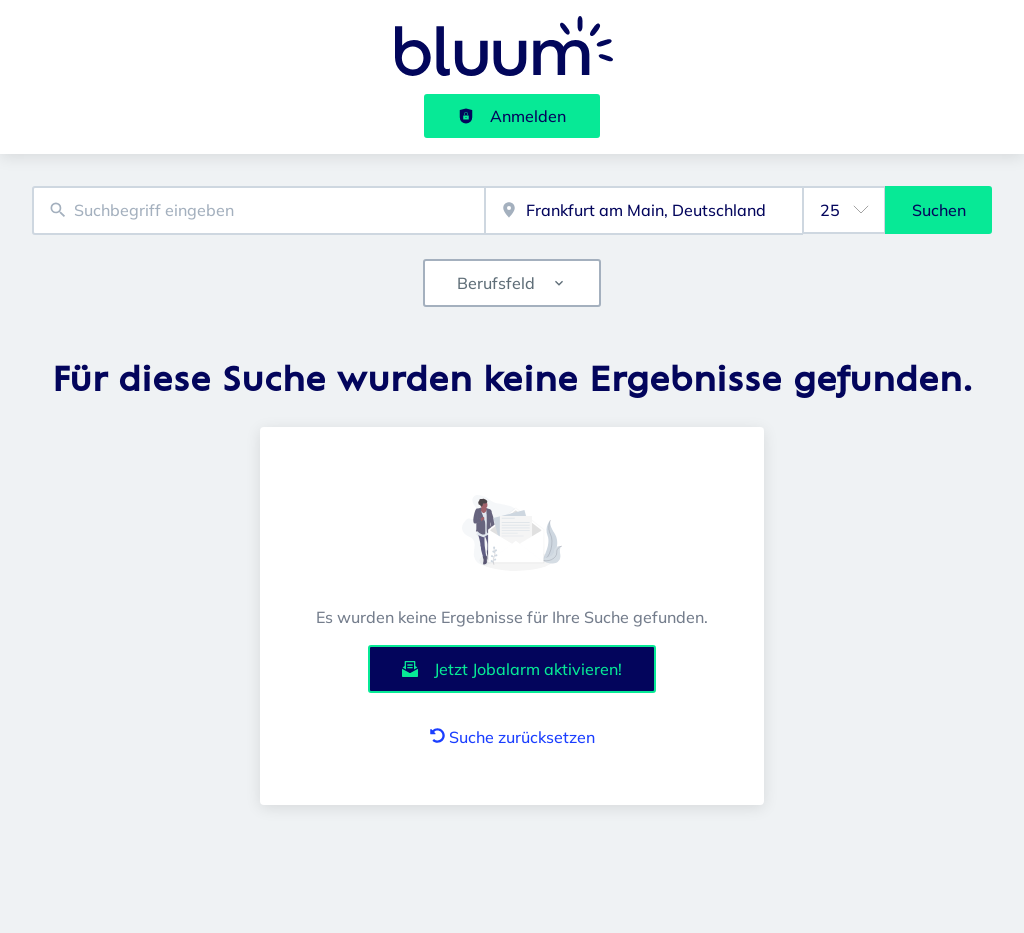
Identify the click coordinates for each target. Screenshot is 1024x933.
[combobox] (258, 210)
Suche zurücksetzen (512, 737)
